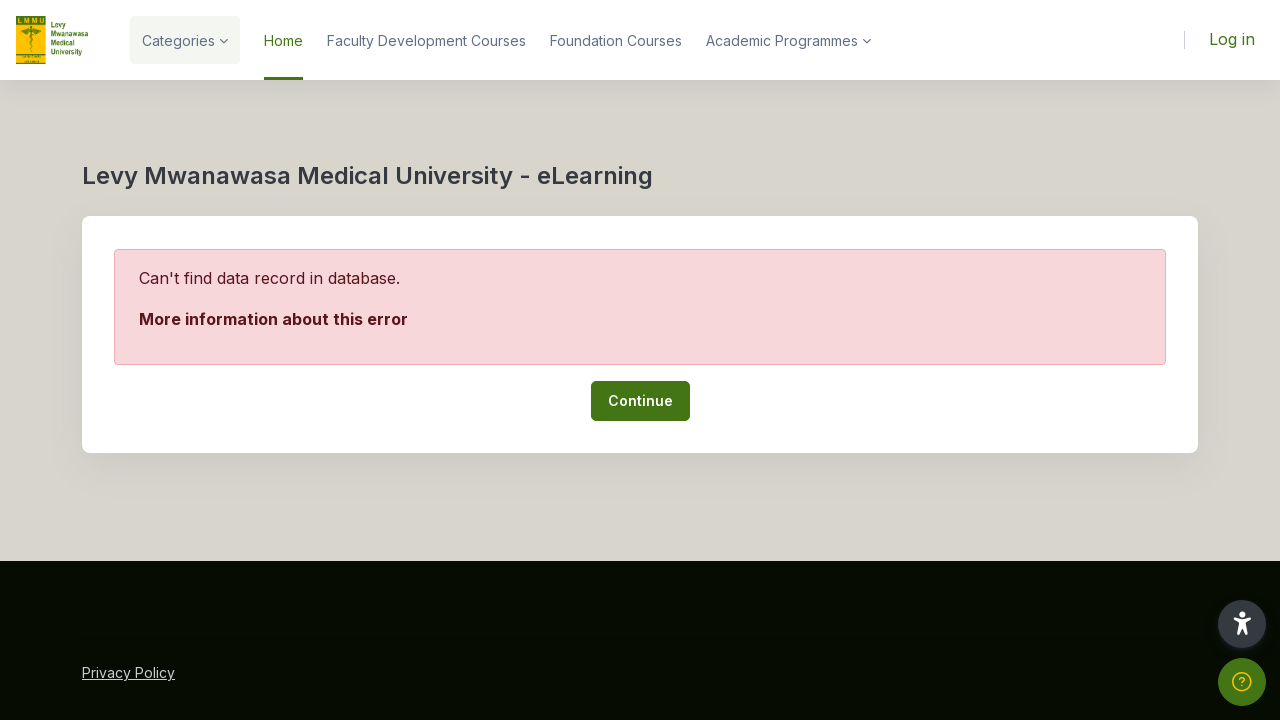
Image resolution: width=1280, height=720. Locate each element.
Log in (1232, 39)
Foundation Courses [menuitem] (616, 40)
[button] (1242, 624)
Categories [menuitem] (178, 40)
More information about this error (273, 319)
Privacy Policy (128, 672)
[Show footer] (1242, 682)
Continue (640, 400)
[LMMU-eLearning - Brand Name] (53, 40)
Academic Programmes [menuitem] (782, 40)
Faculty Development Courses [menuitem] (426, 40)
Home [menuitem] (283, 40)
